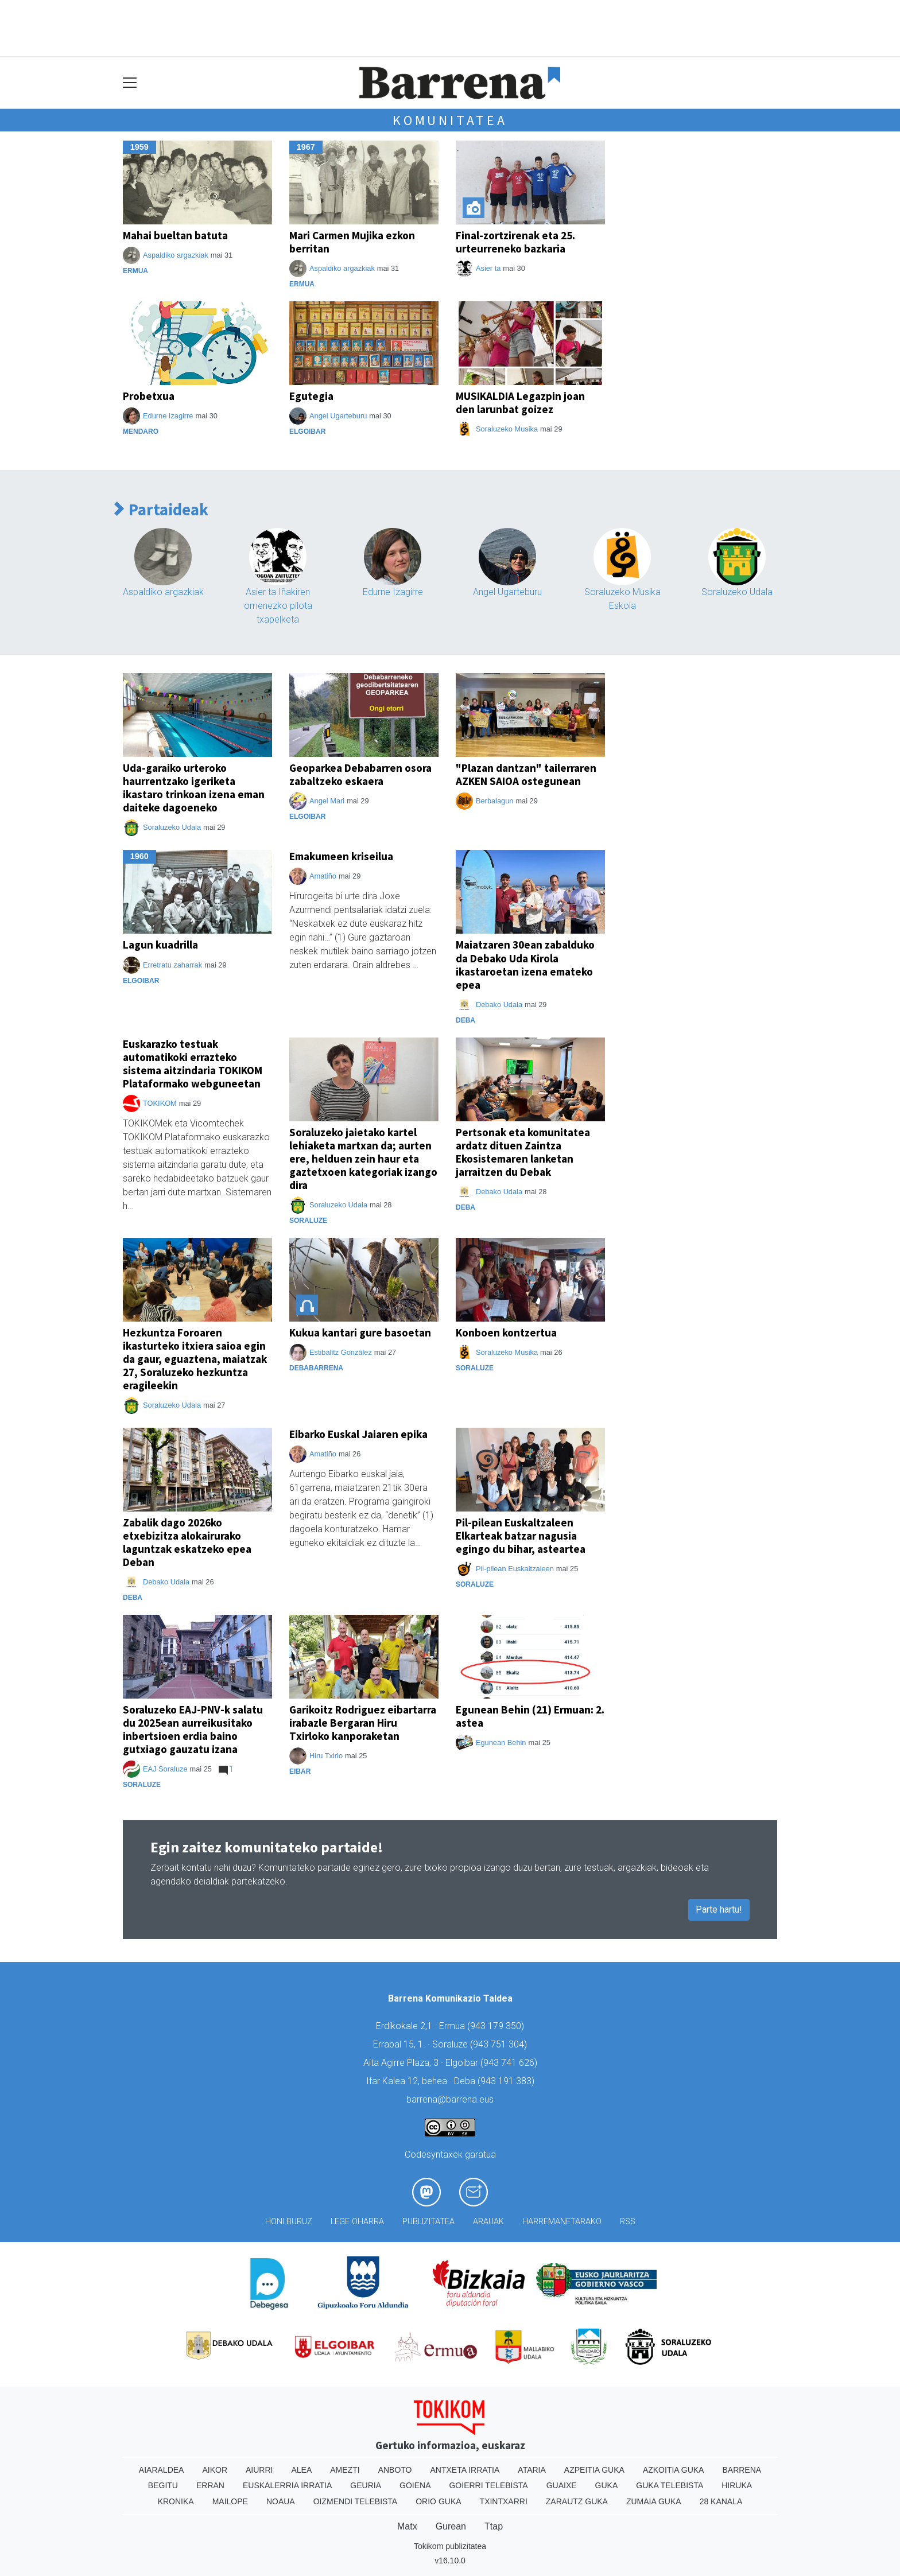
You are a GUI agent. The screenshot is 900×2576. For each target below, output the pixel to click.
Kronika (176, 2501)
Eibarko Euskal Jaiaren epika (358, 1434)
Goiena (414, 2485)
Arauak (488, 2222)
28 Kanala (721, 2501)
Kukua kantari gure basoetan (360, 1332)
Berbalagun (494, 800)
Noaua (280, 2501)
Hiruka (736, 2485)
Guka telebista (669, 2485)
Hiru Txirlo (326, 1755)
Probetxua (148, 396)
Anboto (395, 2469)
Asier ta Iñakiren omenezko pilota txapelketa (278, 605)
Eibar (300, 1771)
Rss (627, 2222)
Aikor (214, 2469)
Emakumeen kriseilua (341, 856)
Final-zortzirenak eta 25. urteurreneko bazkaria (515, 241)
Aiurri (259, 2469)
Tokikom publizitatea (450, 2546)
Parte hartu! (719, 1909)
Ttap (493, 2526)
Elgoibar (307, 432)
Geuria (365, 2485)
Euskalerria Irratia (287, 2485)
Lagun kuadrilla (160, 944)
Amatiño (322, 876)
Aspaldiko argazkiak (175, 255)
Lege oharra (357, 2222)
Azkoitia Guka (673, 2469)
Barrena (741, 2469)
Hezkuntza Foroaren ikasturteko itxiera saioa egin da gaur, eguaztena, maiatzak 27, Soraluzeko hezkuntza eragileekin (195, 1359)
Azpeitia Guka (594, 2469)
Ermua (135, 271)
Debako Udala (499, 1004)
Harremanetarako (562, 2222)
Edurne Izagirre (168, 415)
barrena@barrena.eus (450, 2099)
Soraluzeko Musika (507, 429)
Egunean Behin (501, 1742)
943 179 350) (497, 2026)
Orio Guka (438, 2501)
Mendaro (140, 432)
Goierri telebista (488, 2485)
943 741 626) (510, 2062)
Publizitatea (428, 2222)
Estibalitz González (340, 1352)
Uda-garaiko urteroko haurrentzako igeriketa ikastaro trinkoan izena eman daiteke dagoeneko (194, 787)
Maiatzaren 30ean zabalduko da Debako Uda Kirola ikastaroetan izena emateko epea (525, 964)
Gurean (451, 2526)
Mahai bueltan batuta (175, 235)
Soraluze (308, 1221)
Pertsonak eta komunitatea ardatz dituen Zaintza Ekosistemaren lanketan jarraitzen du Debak (523, 1152)
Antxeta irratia (465, 2469)
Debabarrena (316, 1368)
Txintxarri (503, 2501)
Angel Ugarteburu (338, 415)
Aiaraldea (161, 2469)
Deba (465, 1020)
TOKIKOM (160, 1103)
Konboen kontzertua (506, 1332)
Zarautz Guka (577, 2501)
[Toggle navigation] (130, 83)
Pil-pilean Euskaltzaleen (515, 1568)
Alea (301, 2469)
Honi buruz (288, 2222)
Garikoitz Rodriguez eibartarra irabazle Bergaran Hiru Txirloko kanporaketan (362, 1723)
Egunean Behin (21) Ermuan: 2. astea (530, 1716)
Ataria (532, 2469)
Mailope (230, 2501)
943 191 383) (507, 2081)
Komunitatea (450, 120)
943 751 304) (500, 2044)
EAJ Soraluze (165, 1769)
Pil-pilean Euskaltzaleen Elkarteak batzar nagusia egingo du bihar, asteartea (520, 1536)
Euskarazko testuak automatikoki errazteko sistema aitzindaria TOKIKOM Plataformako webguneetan (192, 1063)
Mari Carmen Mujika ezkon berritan (352, 241)
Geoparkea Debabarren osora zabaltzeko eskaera (360, 774)
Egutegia (311, 396)
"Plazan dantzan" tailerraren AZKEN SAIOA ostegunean (526, 774)
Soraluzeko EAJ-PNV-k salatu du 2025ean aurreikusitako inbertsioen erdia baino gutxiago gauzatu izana (193, 1729)
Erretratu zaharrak (172, 965)
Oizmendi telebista (355, 2501)
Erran (210, 2485)
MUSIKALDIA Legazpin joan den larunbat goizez (520, 402)
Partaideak (161, 510)
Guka (606, 2485)
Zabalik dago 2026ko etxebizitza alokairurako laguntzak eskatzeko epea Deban (187, 1542)
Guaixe (561, 2485)
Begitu (163, 2485)
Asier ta (488, 268)
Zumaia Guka (653, 2501)
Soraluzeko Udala (737, 591)
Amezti (344, 2469)
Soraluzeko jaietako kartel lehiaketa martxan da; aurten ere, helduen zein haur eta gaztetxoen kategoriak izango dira (363, 1158)
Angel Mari (326, 800)
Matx (407, 2526)
